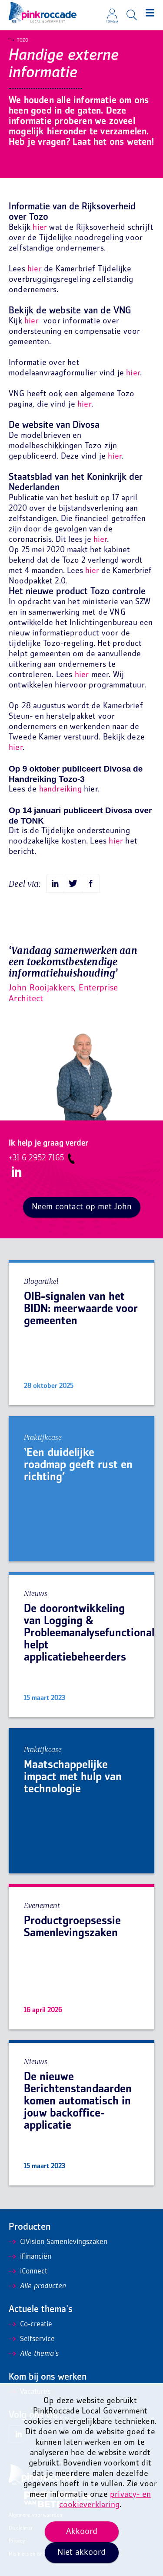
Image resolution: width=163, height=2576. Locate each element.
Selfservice (32, 2339)
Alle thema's (34, 2354)
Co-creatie (30, 2324)
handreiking (60, 789)
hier (40, 227)
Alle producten (37, 2286)
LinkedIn (15, 1172)
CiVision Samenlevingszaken (58, 2242)
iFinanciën (30, 2257)
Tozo (18, 40)
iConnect (28, 2271)
